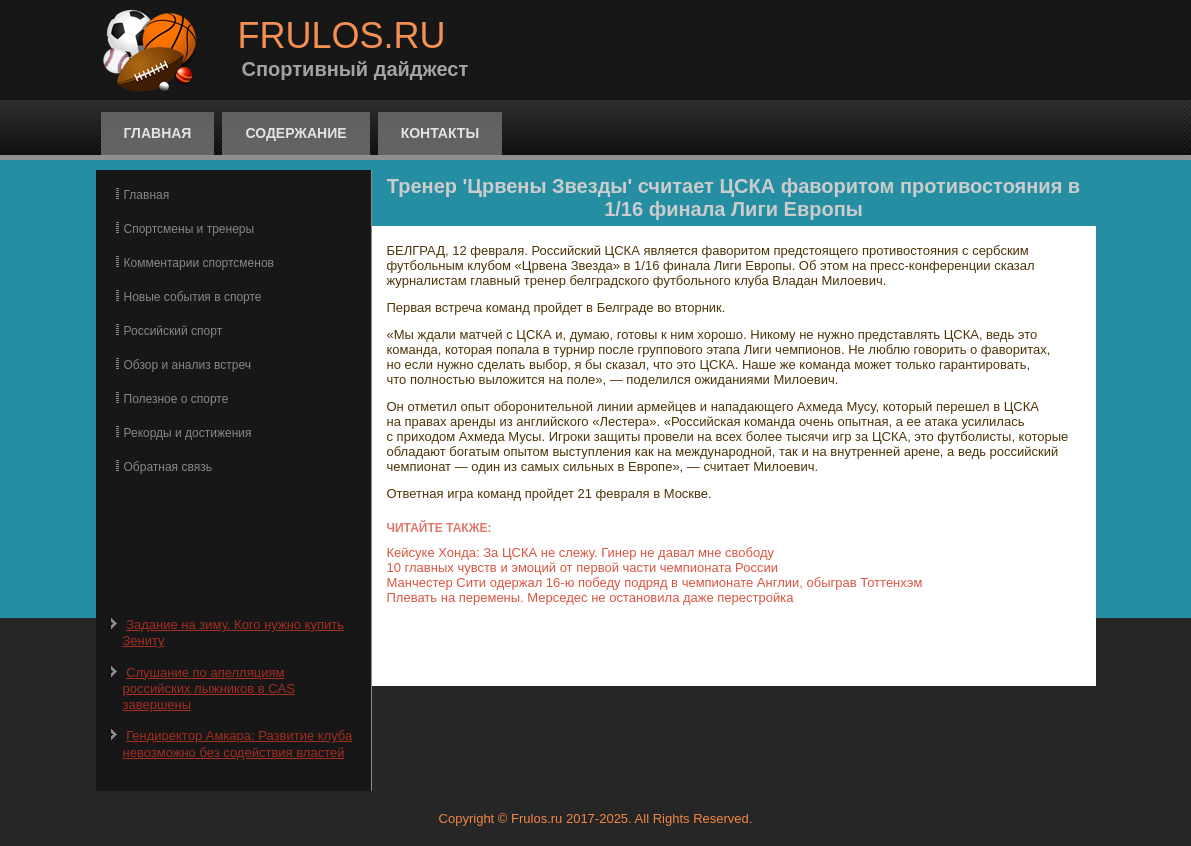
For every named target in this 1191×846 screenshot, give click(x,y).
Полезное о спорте (176, 399)
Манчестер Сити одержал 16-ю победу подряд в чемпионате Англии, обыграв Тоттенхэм (655, 582)
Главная (158, 133)
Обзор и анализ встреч (187, 365)
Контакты (440, 133)
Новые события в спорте (193, 297)
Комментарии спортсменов (199, 263)
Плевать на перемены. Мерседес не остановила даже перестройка (590, 597)
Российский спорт (173, 331)
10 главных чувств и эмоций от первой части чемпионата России (582, 567)
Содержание (295, 133)
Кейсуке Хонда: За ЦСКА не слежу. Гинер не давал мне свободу (581, 552)
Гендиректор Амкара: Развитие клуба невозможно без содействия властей (238, 743)
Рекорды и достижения (188, 433)
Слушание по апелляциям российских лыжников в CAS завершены (209, 689)
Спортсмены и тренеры (189, 229)
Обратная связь (168, 467)
